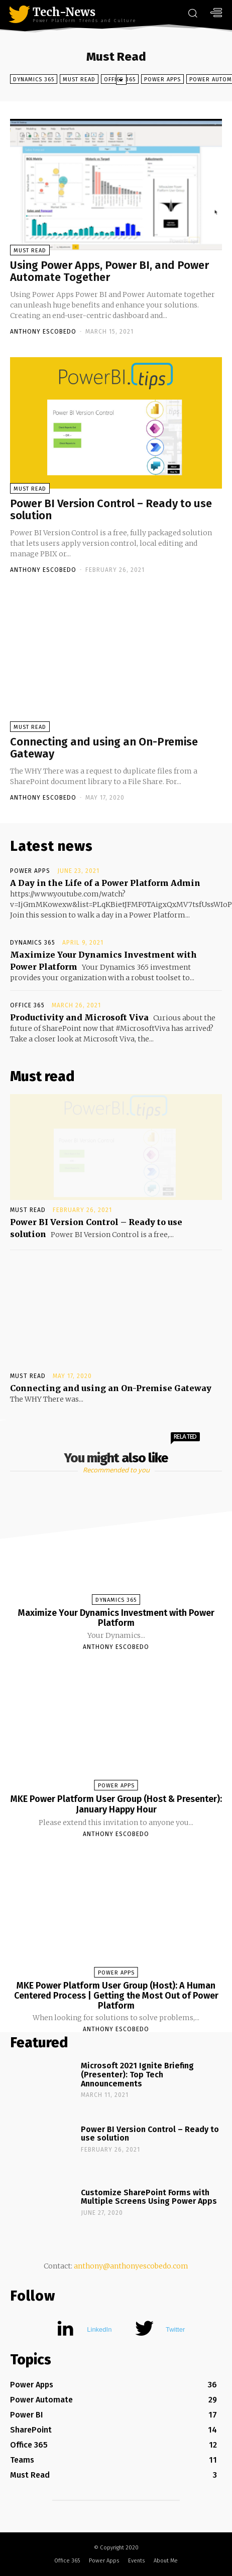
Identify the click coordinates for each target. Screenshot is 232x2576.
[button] (192, 14)
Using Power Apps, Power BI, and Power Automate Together (109, 271)
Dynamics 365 (33, 79)
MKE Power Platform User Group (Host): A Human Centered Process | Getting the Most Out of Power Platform (116, 1995)
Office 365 (27, 1005)
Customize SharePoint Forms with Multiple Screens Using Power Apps (149, 2197)
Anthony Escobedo (43, 331)
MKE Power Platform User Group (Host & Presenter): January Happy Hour (116, 1804)
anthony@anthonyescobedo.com (131, 2265)
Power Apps (162, 79)
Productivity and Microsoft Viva (79, 1017)
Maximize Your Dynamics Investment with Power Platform (116, 1617)
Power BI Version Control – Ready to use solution (111, 509)
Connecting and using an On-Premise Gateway (104, 748)
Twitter (175, 2329)
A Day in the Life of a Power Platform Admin (105, 883)
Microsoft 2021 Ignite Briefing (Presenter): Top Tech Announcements (137, 2074)
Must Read (79, 79)
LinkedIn (99, 2329)
